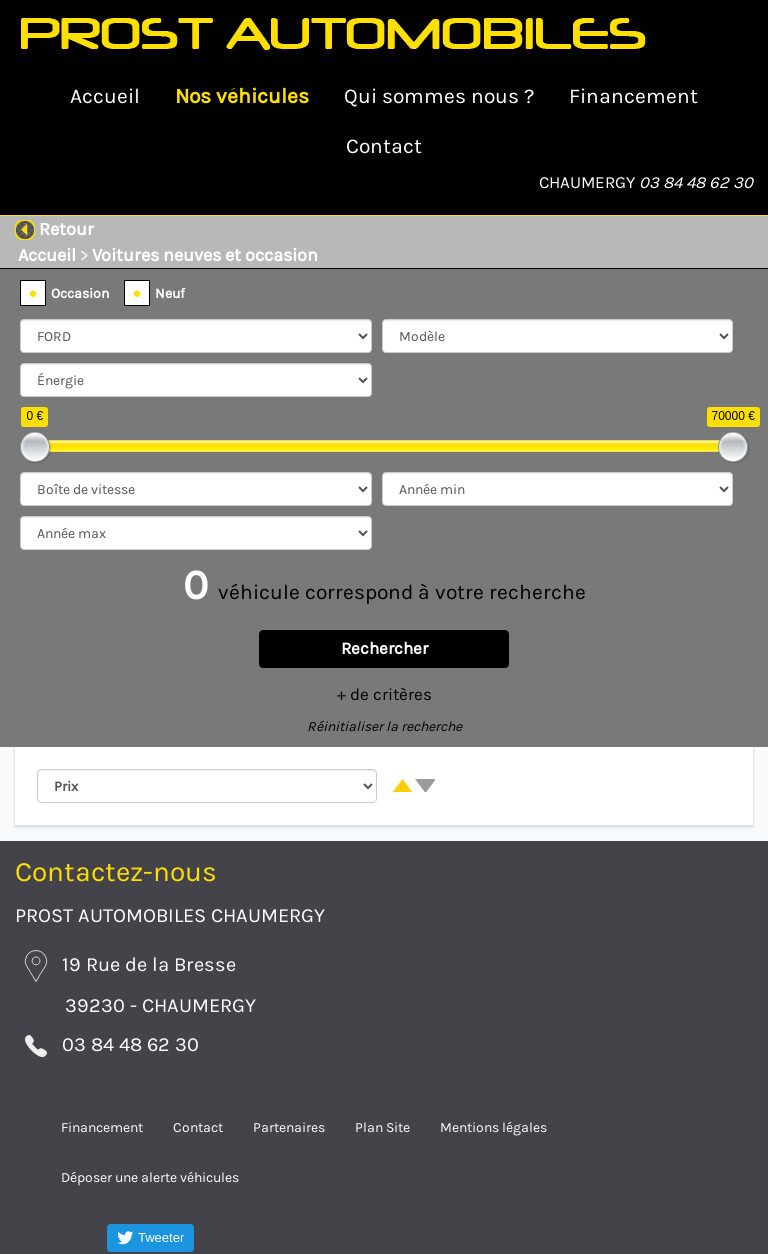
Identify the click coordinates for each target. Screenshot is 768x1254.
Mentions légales (493, 1127)
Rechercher (384, 648)
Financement (633, 96)
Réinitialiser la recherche (384, 726)
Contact (384, 146)
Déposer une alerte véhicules (150, 1177)
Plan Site (382, 1127)
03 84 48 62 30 (696, 182)
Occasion (80, 293)
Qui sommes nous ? (439, 96)
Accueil (105, 96)
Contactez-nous (116, 871)
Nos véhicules (242, 96)
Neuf (170, 293)
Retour (54, 229)
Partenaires (289, 1127)
